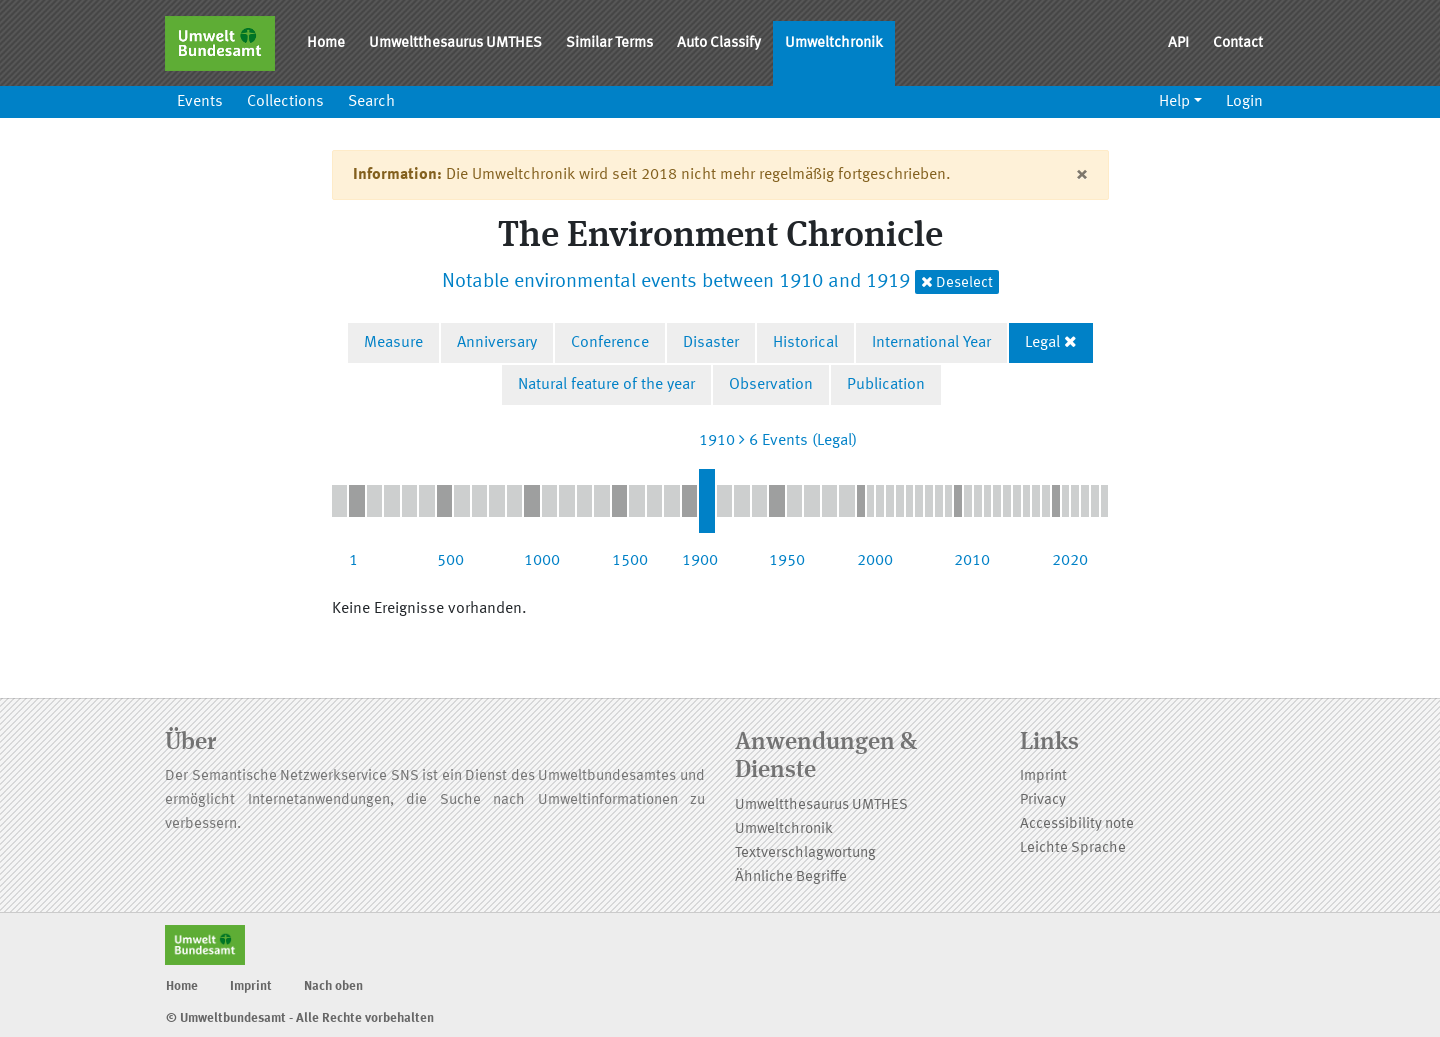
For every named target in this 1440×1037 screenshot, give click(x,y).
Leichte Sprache (1073, 848)
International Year (931, 343)
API (1178, 43)
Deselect (957, 282)
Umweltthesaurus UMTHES (455, 43)
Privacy (1043, 800)
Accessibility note (1077, 824)
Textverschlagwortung (805, 853)
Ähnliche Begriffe (791, 877)
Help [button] (1174, 102)
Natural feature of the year (606, 385)
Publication (886, 385)
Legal (1042, 343)
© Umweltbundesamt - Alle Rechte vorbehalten (300, 1018)
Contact (1238, 43)
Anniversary (497, 343)
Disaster (711, 343)
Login (1244, 102)
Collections (285, 102)
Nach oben (333, 986)
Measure (393, 343)
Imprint (1043, 776)
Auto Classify (719, 43)
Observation (771, 385)
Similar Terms (609, 43)
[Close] (1081, 175)
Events (200, 102)
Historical (805, 343)
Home (326, 43)
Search (371, 102)
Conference (610, 343)
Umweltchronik (834, 43)
